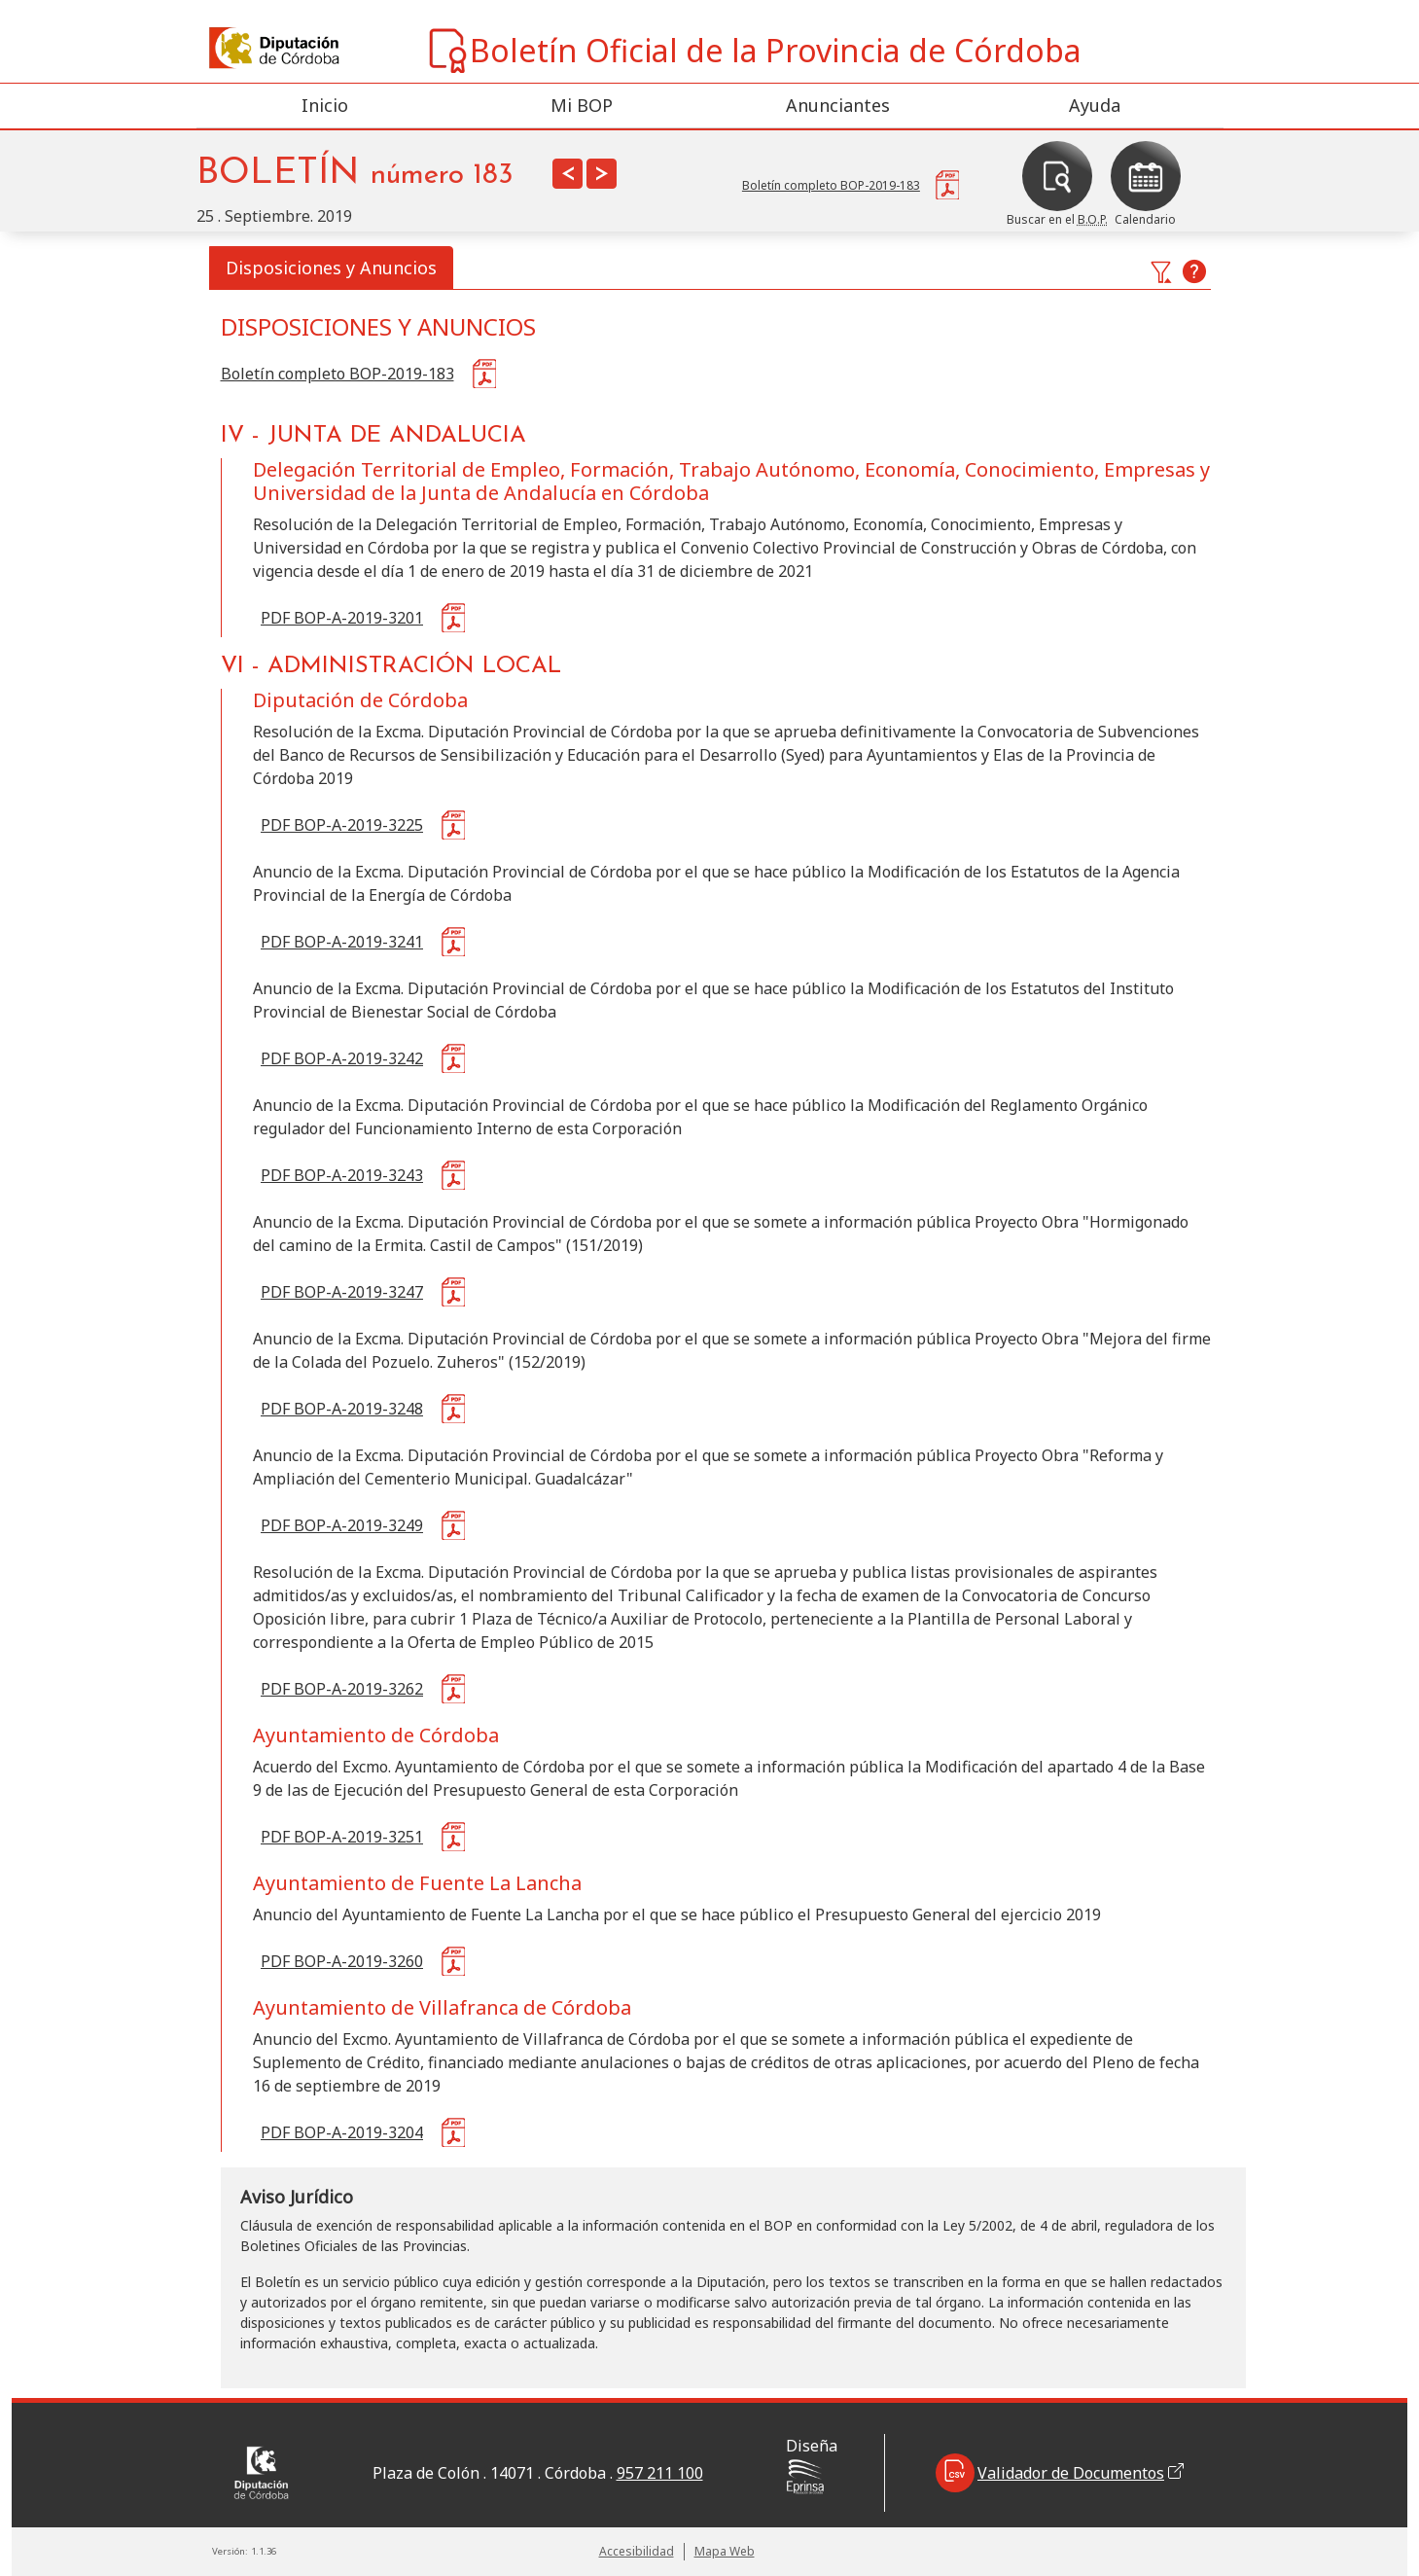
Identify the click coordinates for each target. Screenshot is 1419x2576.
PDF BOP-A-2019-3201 (342, 617)
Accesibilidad (636, 2551)
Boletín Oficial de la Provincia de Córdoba (753, 50)
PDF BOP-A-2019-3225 (342, 825)
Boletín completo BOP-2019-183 (337, 373)
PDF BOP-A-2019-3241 (342, 941)
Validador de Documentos (1060, 2472)
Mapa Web (724, 2551)
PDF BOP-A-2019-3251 (342, 1836)
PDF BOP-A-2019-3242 (342, 1058)
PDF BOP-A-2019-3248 (342, 1408)
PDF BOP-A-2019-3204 (342, 2132)
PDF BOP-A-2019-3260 (342, 1961)
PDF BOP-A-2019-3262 (342, 1688)
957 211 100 (660, 2473)
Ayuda (1094, 105)
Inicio (325, 105)
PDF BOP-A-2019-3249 (342, 1525)
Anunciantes (838, 105)
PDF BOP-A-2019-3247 (342, 1292)
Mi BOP (581, 105)
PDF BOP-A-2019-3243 (342, 1175)
